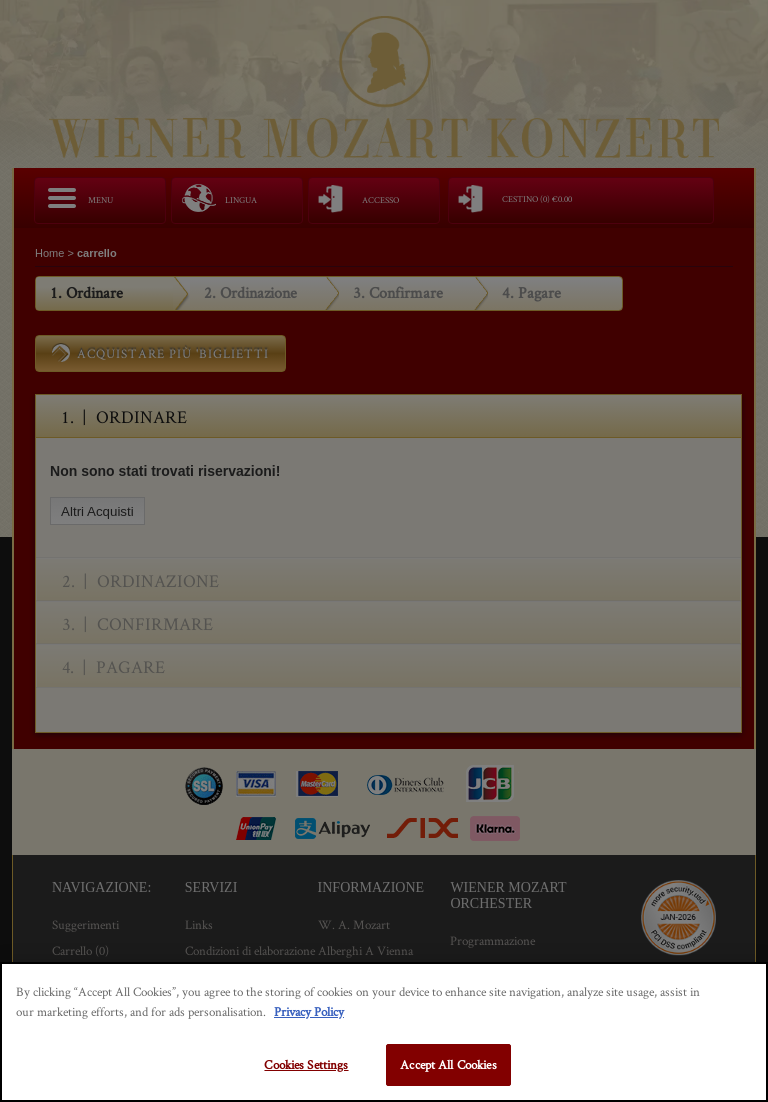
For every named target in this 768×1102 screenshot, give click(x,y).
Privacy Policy (309, 1011)
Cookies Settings (306, 1064)
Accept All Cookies (448, 1064)
